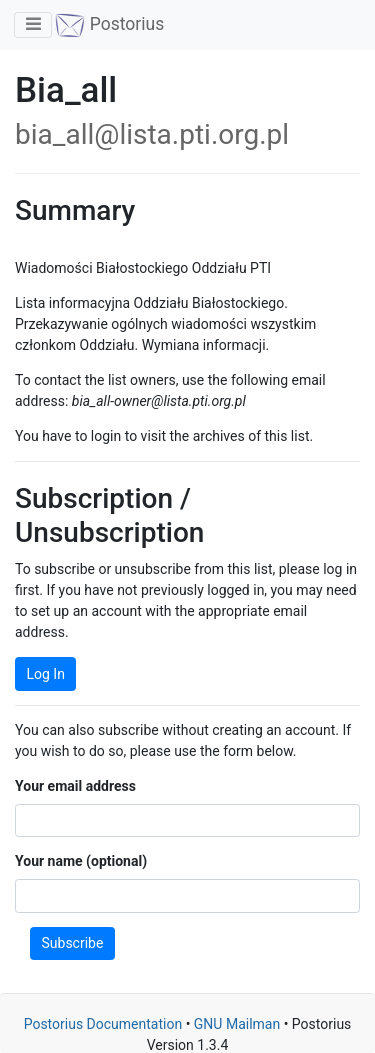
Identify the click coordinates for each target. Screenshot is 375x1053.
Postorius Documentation (103, 1024)
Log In (46, 674)
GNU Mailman (237, 1024)
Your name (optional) (81, 861)
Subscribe (73, 943)
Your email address (75, 786)
